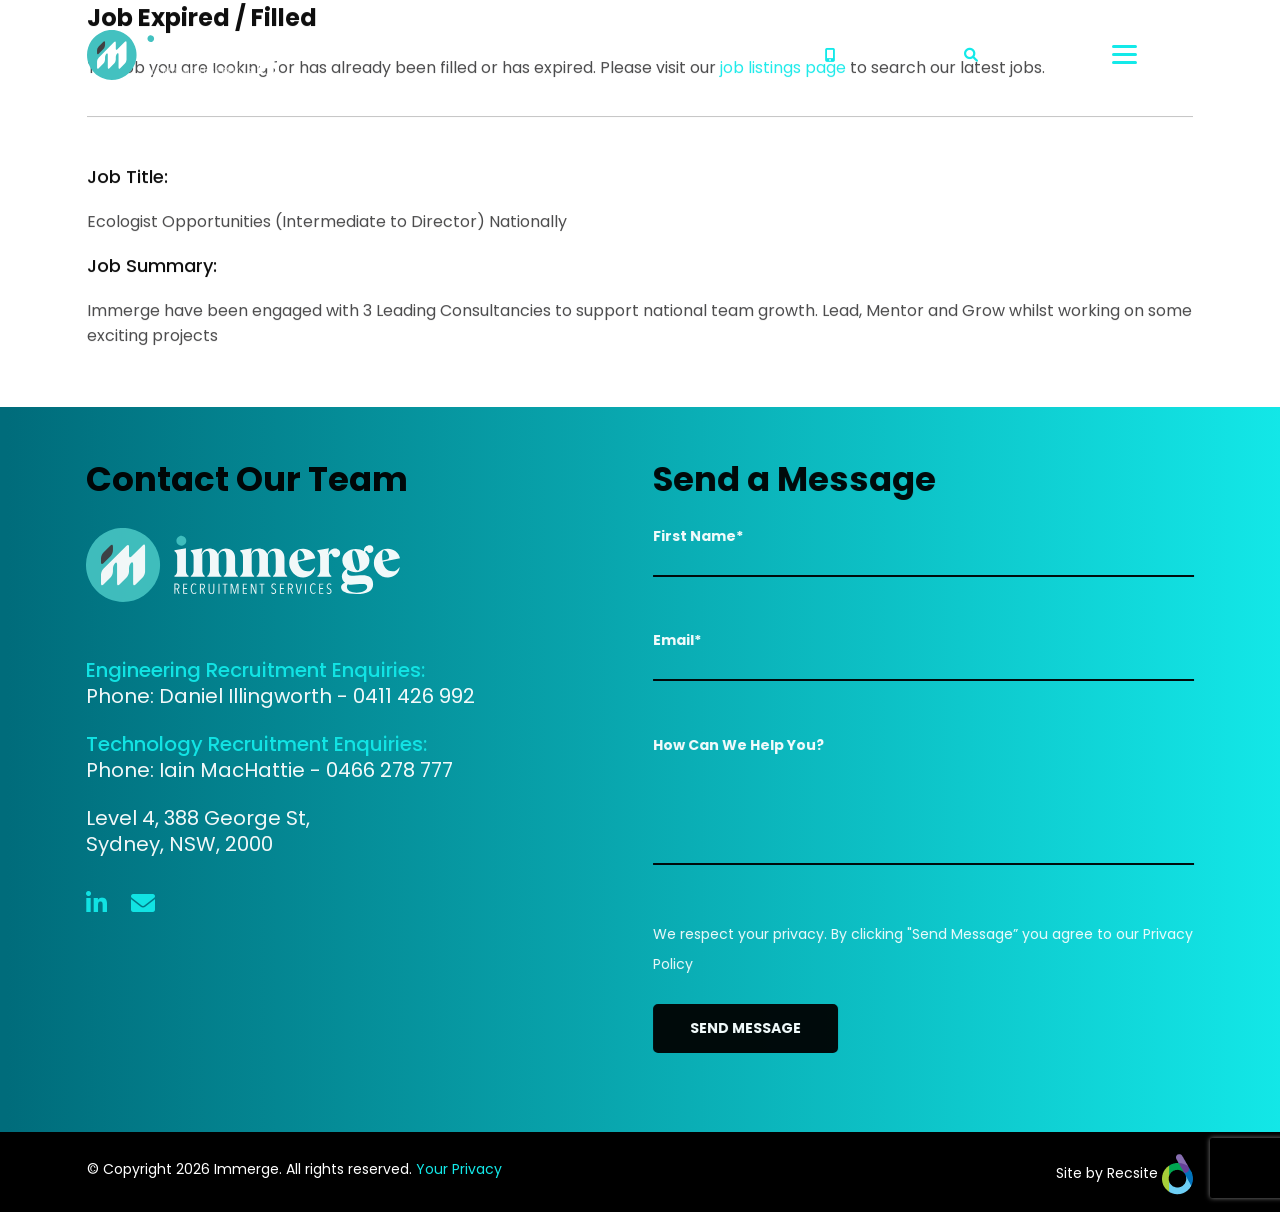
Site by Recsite (1124, 1173)
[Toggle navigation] (1152, 54)
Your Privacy (459, 1169)
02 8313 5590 (882, 55)
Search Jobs (1023, 55)
